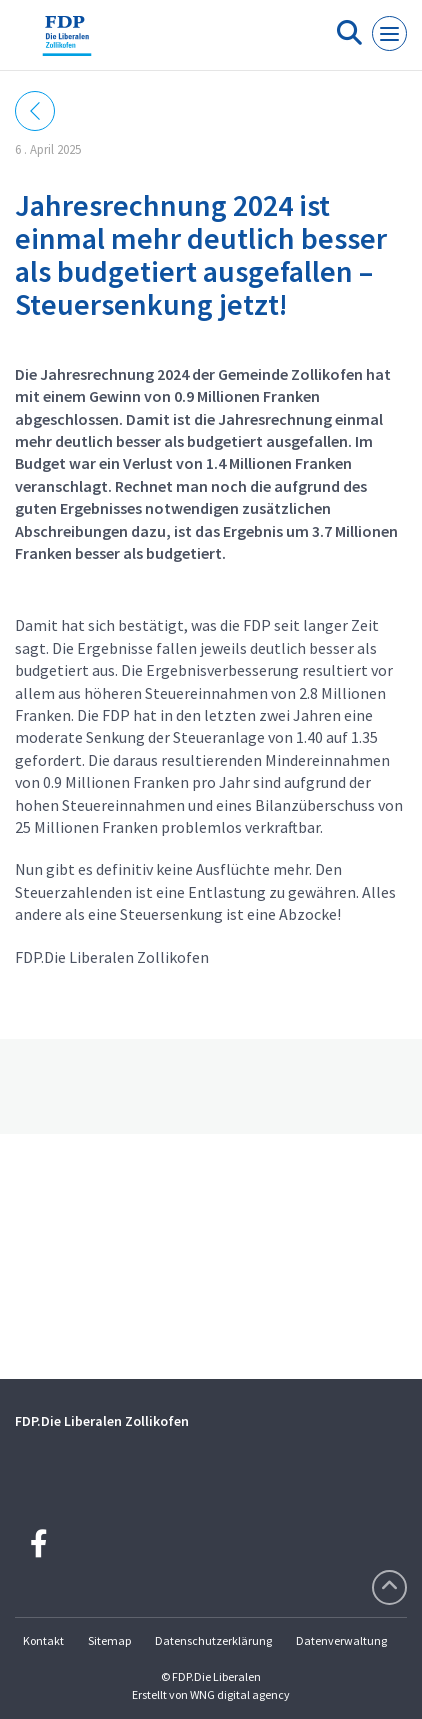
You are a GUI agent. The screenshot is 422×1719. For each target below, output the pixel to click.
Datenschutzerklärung (213, 1640)
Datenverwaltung (341, 1640)
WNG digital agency (240, 1694)
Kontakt (43, 1640)
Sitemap (109, 1640)
